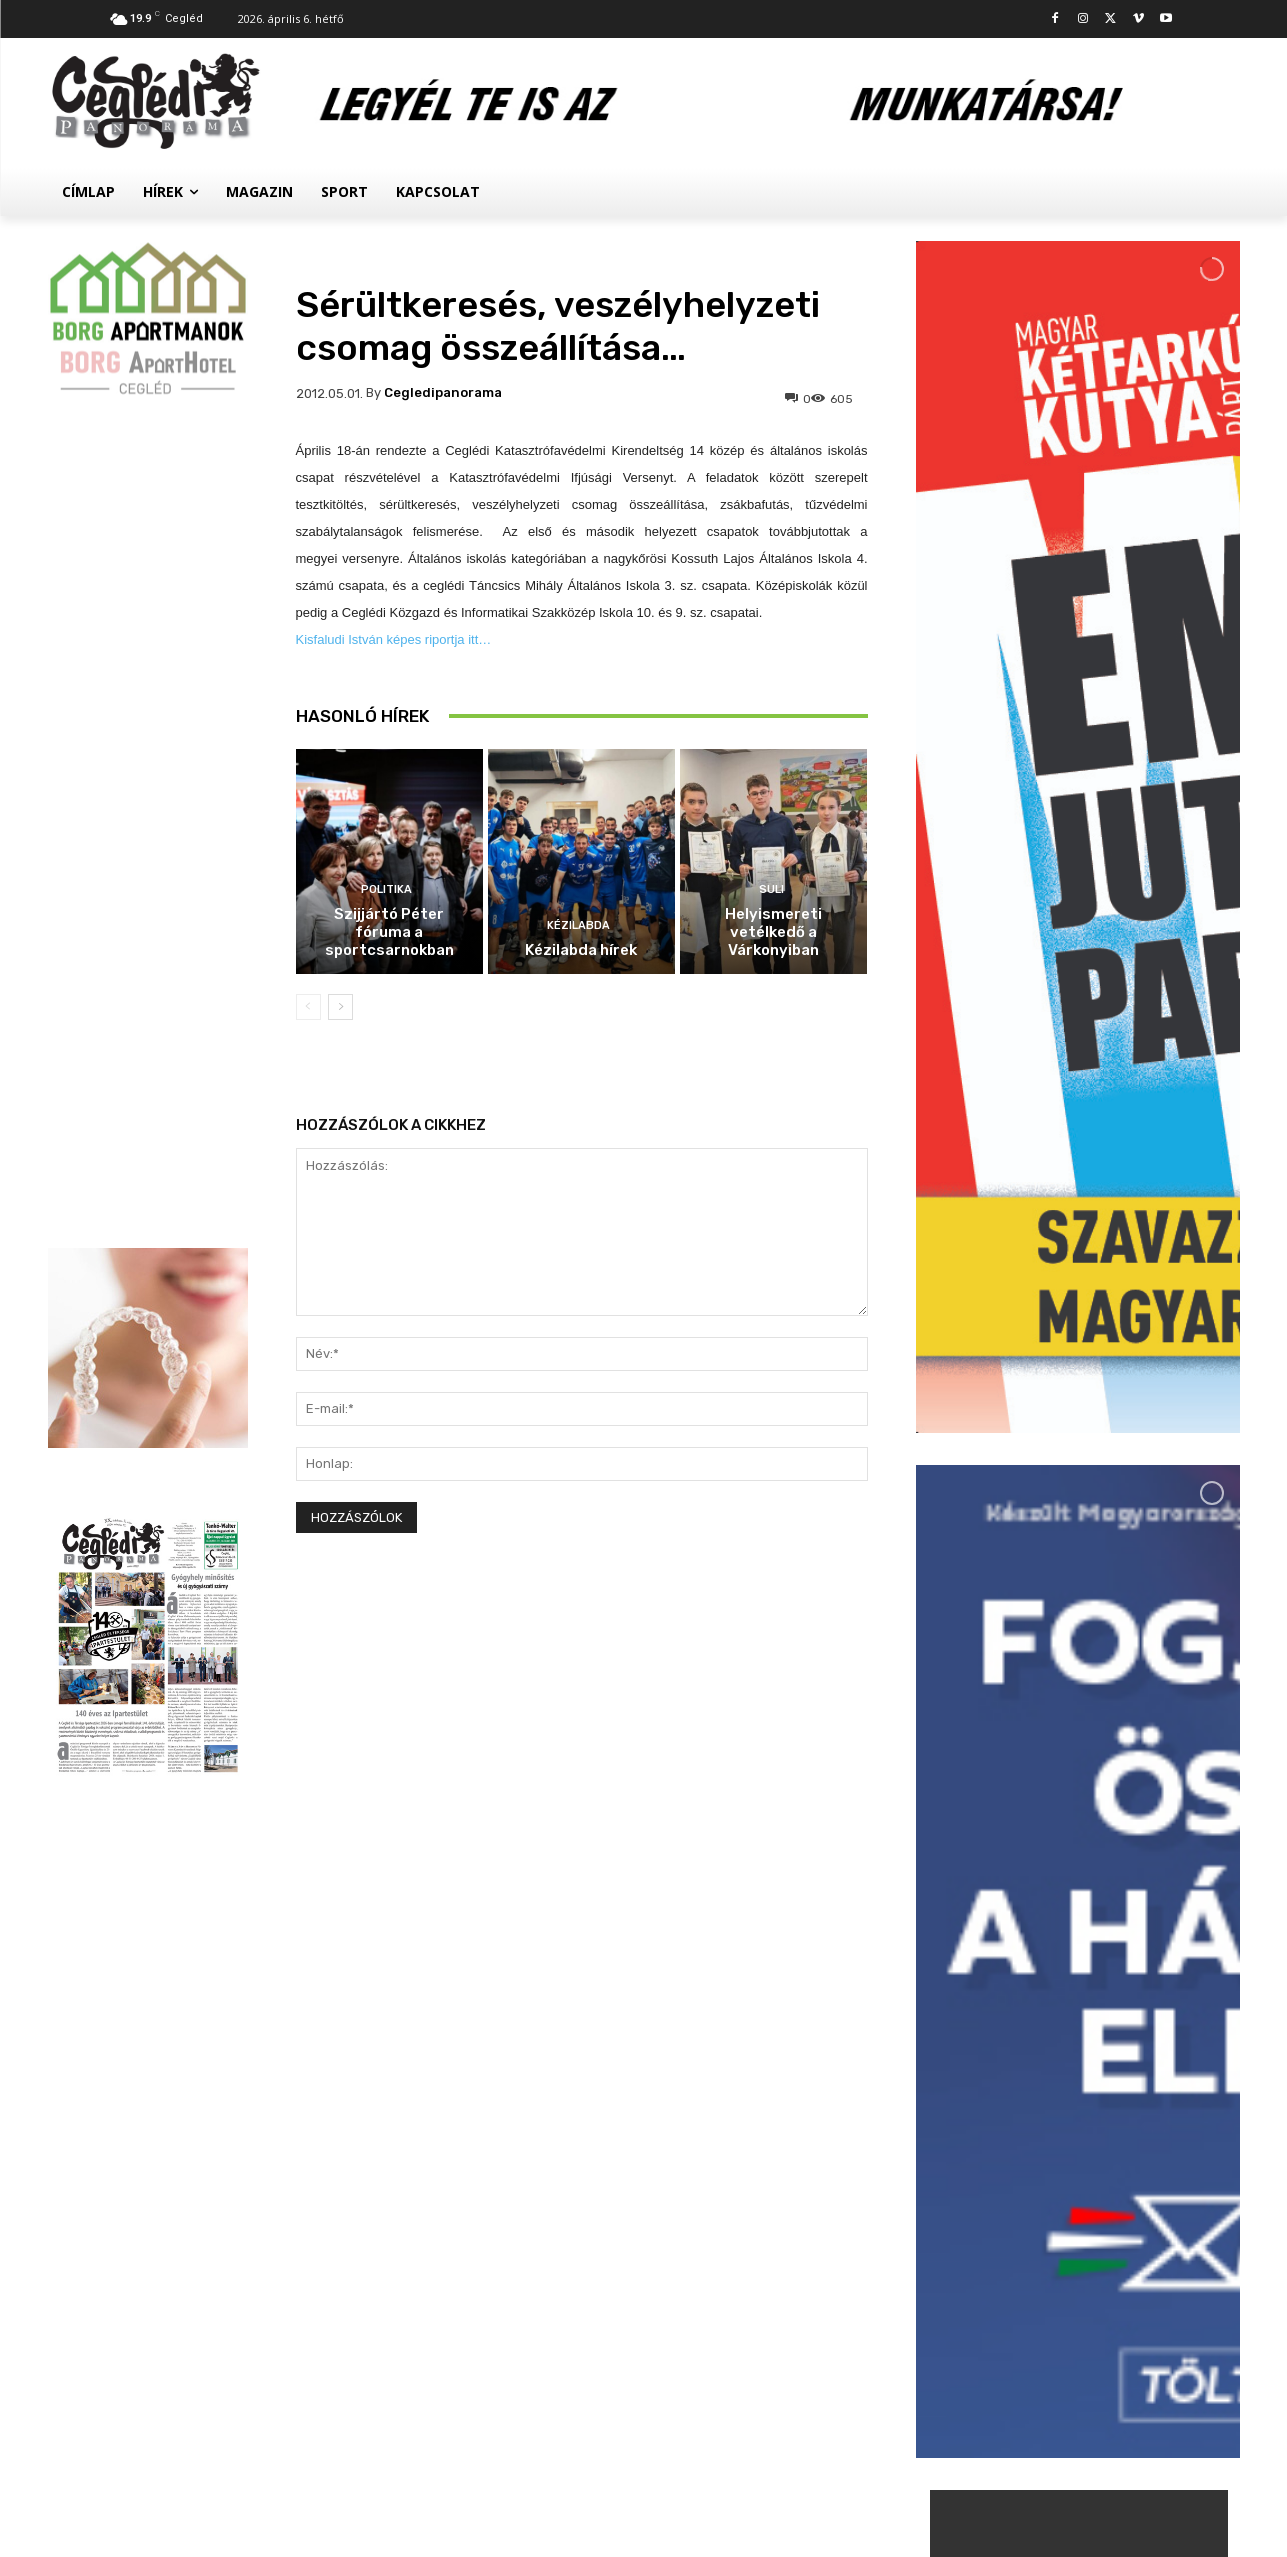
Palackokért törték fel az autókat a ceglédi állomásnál (1121, 2156)
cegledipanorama (443, 392)
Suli (771, 889)
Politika (386, 889)
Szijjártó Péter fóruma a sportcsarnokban (389, 932)
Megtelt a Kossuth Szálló (1120, 2292)
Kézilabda (578, 925)
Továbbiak (1078, 2377)
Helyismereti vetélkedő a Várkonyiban (773, 932)
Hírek (1044, 2115)
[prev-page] (308, 1007)
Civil (1041, 2269)
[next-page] (340, 1007)
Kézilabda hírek (581, 950)
